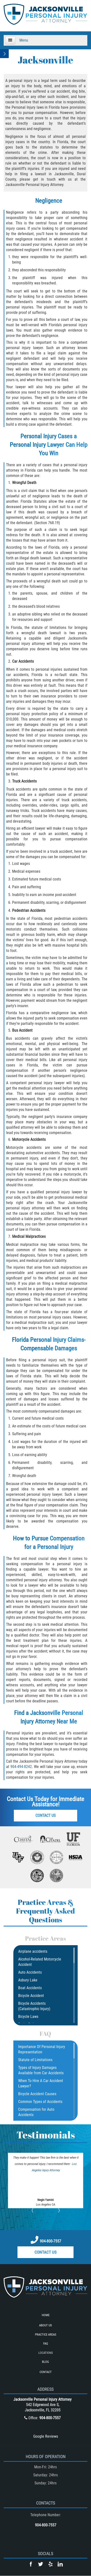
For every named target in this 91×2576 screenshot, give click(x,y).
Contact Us (45, 1815)
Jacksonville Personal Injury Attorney (42, 2399)
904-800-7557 (50, 2241)
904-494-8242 (21, 1766)
